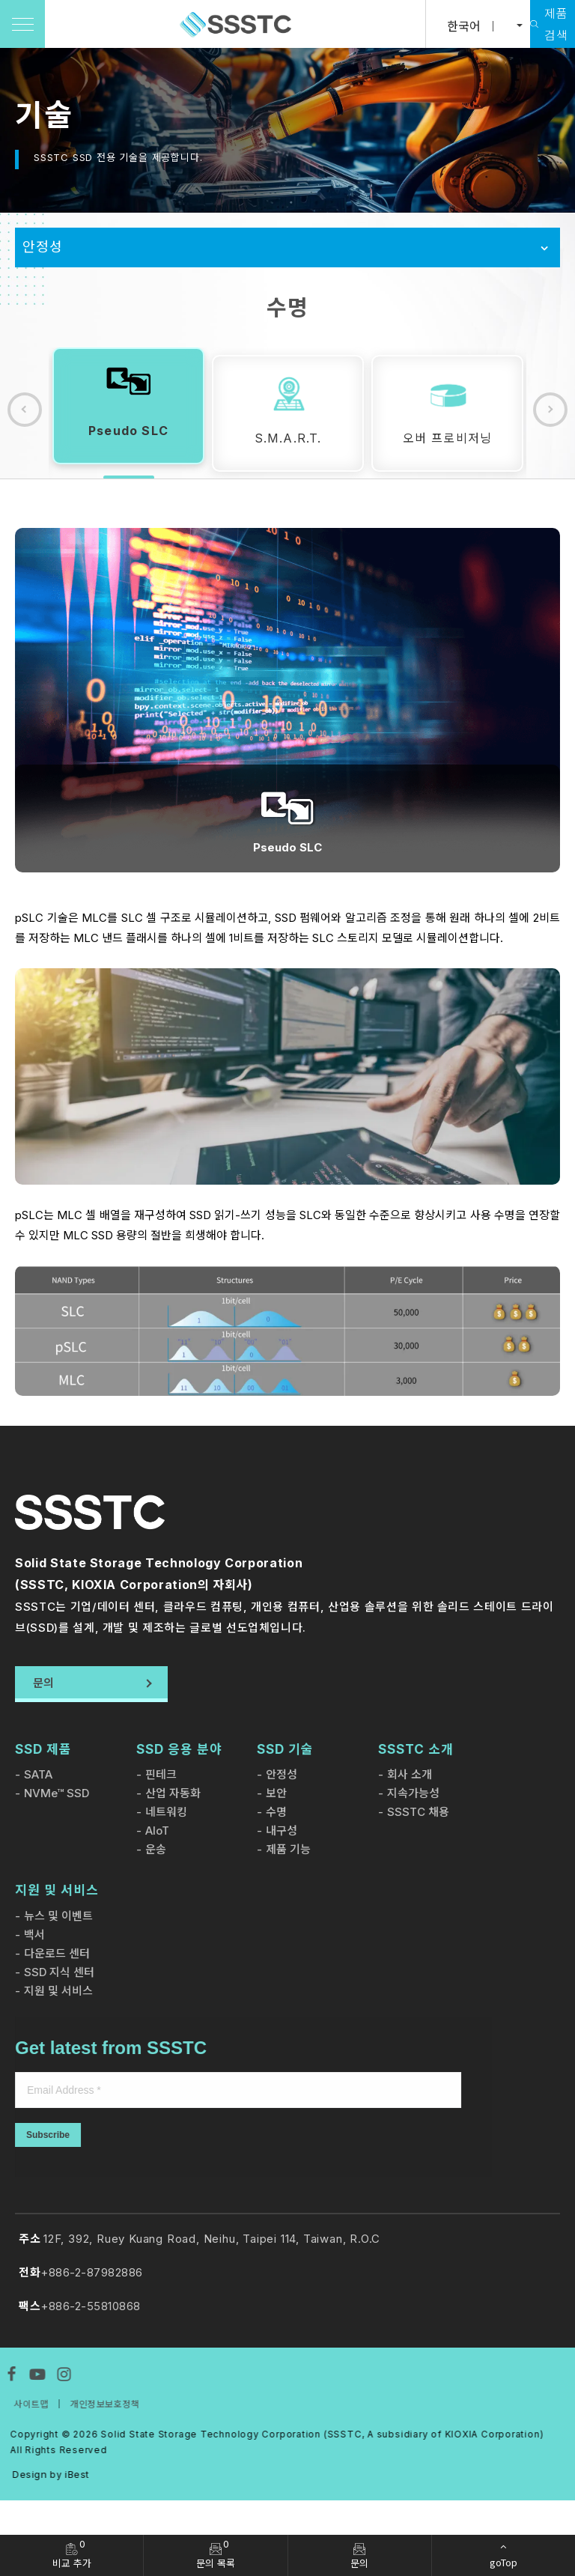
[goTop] (503, 2555)
